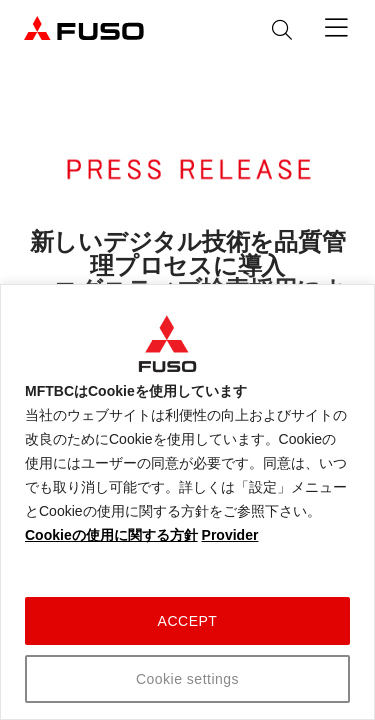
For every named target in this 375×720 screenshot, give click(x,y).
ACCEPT (188, 621)
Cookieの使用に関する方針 (111, 535)
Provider (230, 535)
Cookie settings (187, 679)
